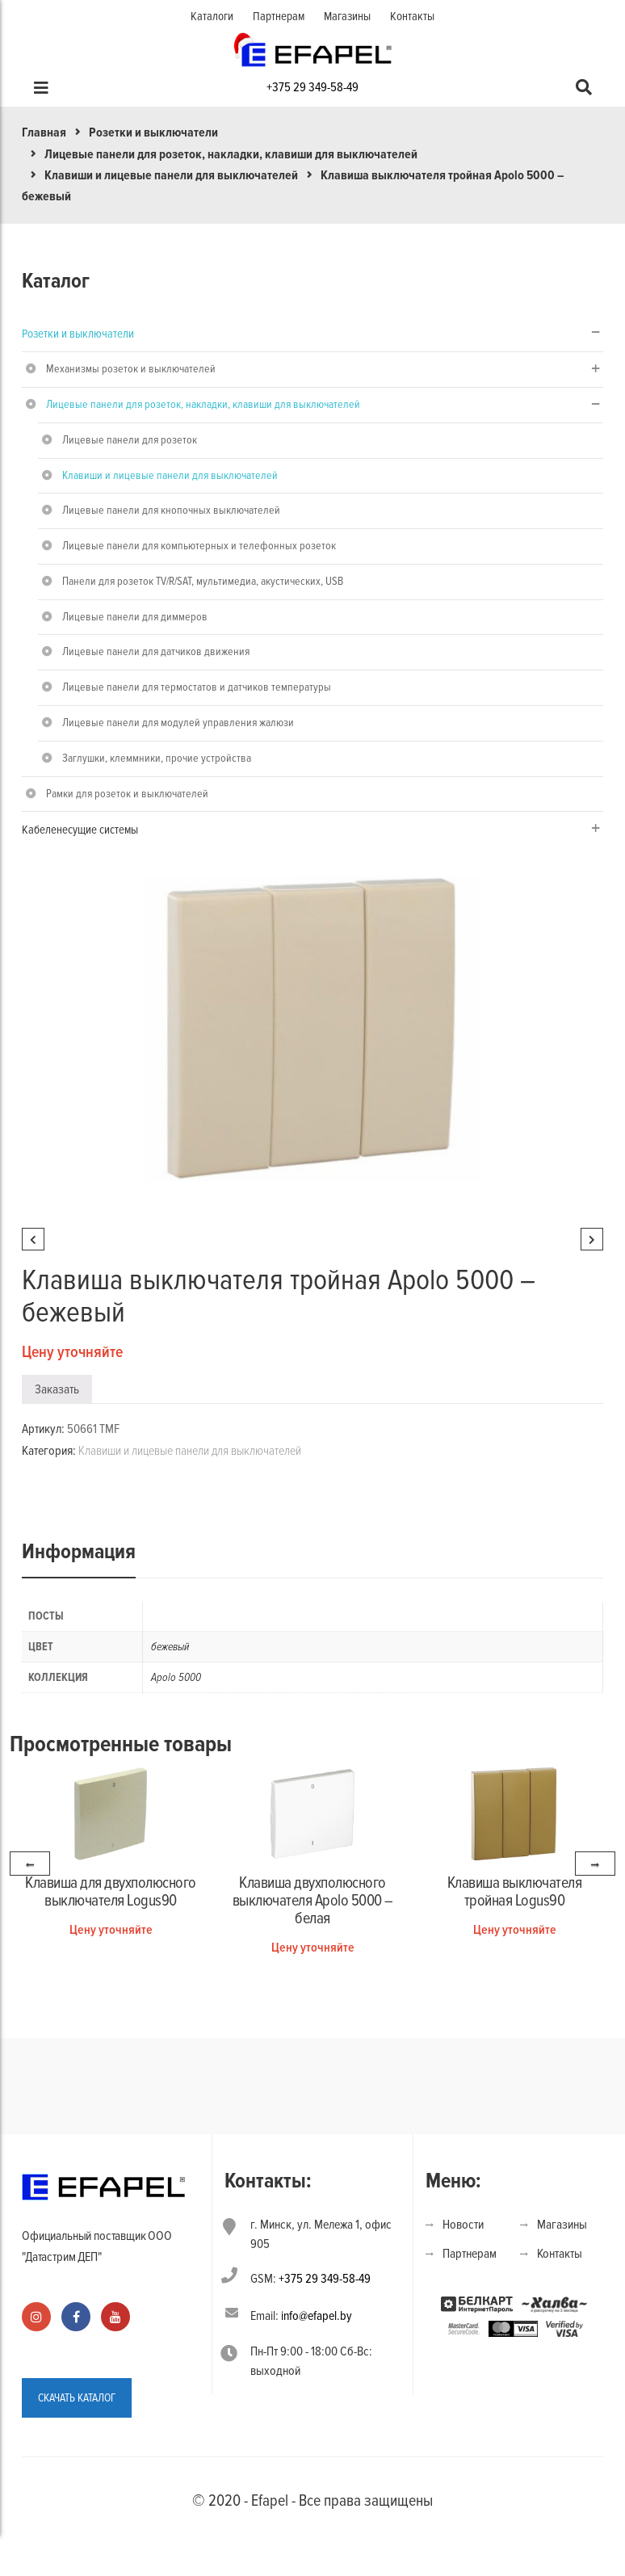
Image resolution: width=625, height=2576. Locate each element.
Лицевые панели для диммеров (135, 617)
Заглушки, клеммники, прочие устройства (156, 758)
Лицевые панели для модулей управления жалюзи (178, 722)
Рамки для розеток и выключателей (127, 794)
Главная (44, 132)
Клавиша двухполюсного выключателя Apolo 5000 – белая (313, 1900)
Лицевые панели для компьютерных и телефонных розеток (199, 546)
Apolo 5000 (176, 1677)
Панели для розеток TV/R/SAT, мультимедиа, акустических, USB (202, 581)
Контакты (412, 16)
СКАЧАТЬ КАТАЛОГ (76, 2398)
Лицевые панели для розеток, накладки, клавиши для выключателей (230, 154)
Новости (463, 2225)
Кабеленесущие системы (80, 829)
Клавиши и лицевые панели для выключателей (171, 175)
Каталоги (212, 16)
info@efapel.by (316, 2316)
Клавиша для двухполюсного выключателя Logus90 (110, 1891)
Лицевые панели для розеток (129, 440)
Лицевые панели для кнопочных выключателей (171, 510)
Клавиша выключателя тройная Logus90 (514, 1891)
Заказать (57, 1389)
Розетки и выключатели (153, 132)
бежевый (170, 1647)
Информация (79, 1552)
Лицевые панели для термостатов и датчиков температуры (196, 687)
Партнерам (278, 16)
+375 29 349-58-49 (312, 87)
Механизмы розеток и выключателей (131, 369)
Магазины (347, 16)
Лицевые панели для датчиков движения (156, 651)
